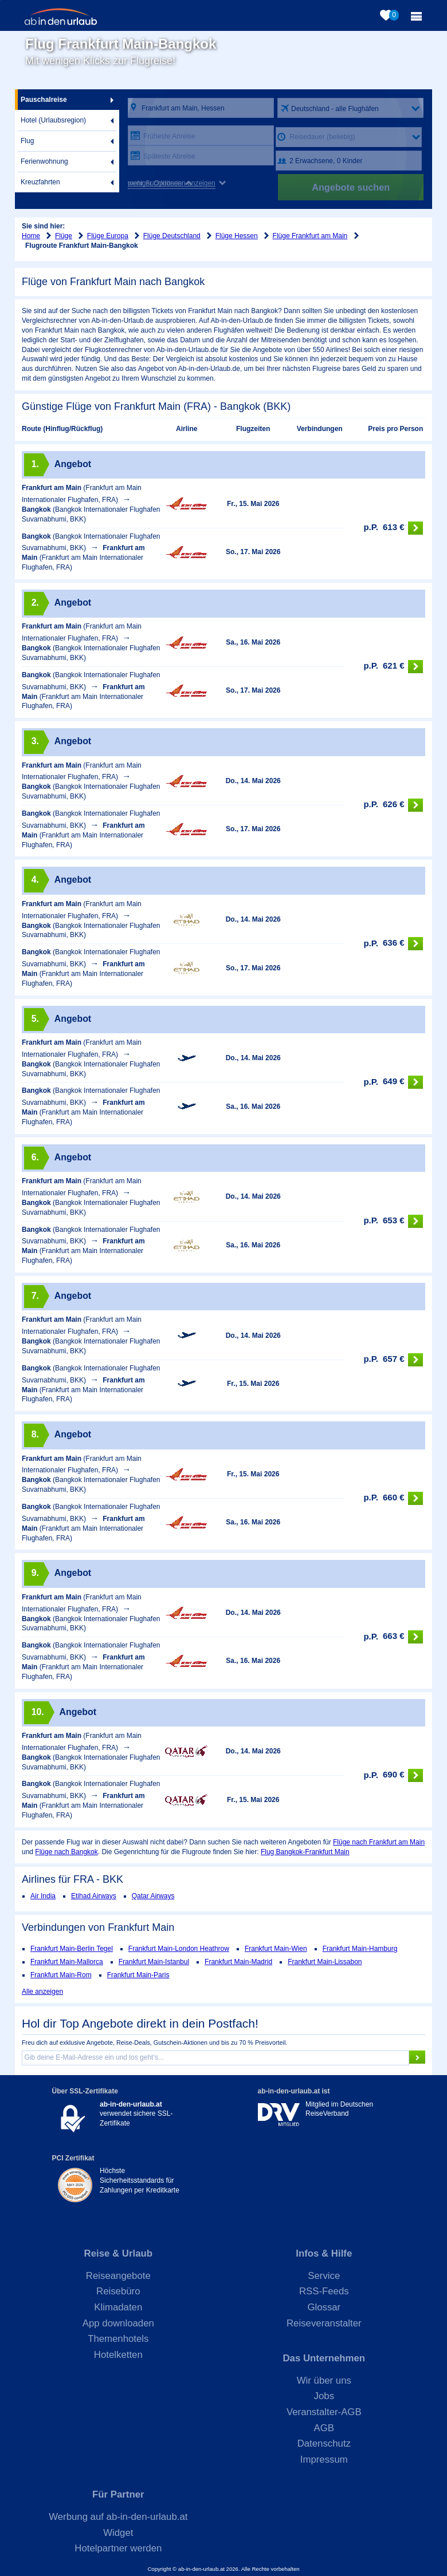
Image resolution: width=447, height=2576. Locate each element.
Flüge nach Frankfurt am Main (379, 1842)
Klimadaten (118, 2307)
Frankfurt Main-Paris (138, 1975)
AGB (324, 2428)
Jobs (324, 2396)
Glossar (323, 2307)
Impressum (324, 2459)
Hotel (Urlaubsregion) (53, 120)
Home (31, 236)
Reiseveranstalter (324, 2323)
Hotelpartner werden (118, 2548)
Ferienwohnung (44, 161)
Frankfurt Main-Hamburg (360, 1949)
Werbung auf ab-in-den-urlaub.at (118, 2516)
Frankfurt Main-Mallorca (66, 1962)
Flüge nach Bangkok (66, 1852)
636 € (393, 943)
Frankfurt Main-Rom (61, 1975)
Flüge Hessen (236, 236)
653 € (393, 1221)
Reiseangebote (118, 2275)
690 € (393, 1775)
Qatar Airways (153, 1896)
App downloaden (118, 2323)
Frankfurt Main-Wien (276, 1949)
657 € (393, 1359)
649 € (393, 1082)
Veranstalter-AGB (324, 2412)
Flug (27, 141)
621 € (393, 666)
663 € (393, 1636)
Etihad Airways (93, 1896)
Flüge (63, 236)
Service (324, 2275)
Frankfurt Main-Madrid (238, 1962)
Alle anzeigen (42, 1992)
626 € (393, 805)
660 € (393, 1498)
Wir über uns (324, 2380)
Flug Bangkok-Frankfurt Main (305, 1852)
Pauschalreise (44, 100)
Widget (118, 2532)
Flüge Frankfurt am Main (310, 236)
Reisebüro (118, 2291)
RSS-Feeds (324, 2291)
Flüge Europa (107, 236)
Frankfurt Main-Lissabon (325, 1962)
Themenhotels (118, 2338)
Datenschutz (324, 2443)
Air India (43, 1896)
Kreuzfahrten (40, 182)
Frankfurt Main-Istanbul (154, 1962)
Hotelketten (118, 2354)
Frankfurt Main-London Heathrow (178, 1949)
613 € (393, 528)
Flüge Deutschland (172, 236)
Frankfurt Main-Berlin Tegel (71, 1949)
